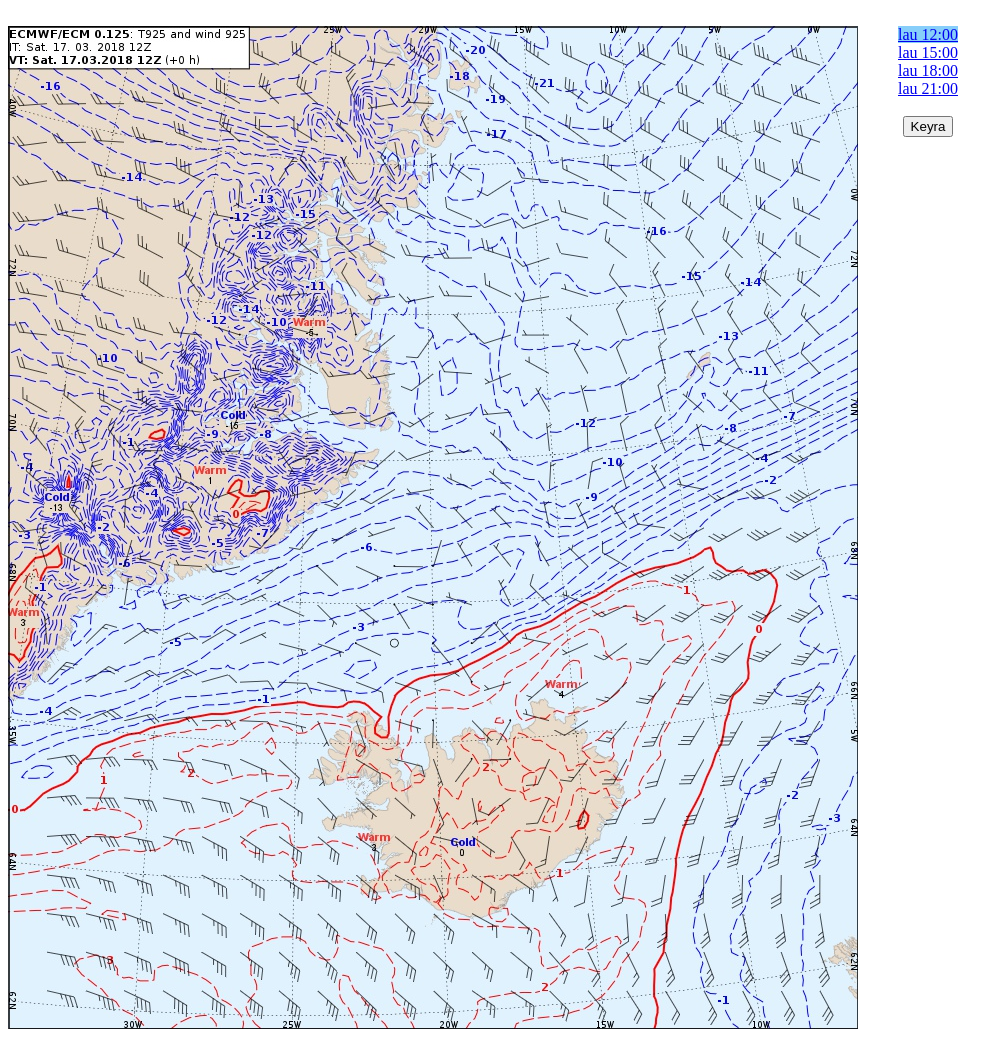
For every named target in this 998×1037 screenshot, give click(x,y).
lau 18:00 (928, 70)
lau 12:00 (928, 34)
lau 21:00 (928, 88)
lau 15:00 (928, 52)
